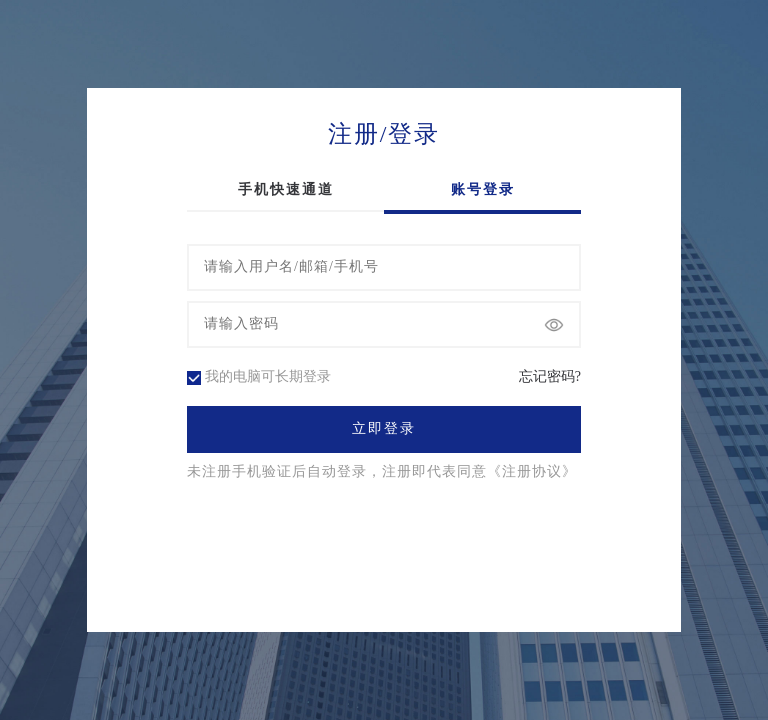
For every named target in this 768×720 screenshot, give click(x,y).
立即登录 (384, 429)
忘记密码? (550, 377)
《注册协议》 (532, 472)
